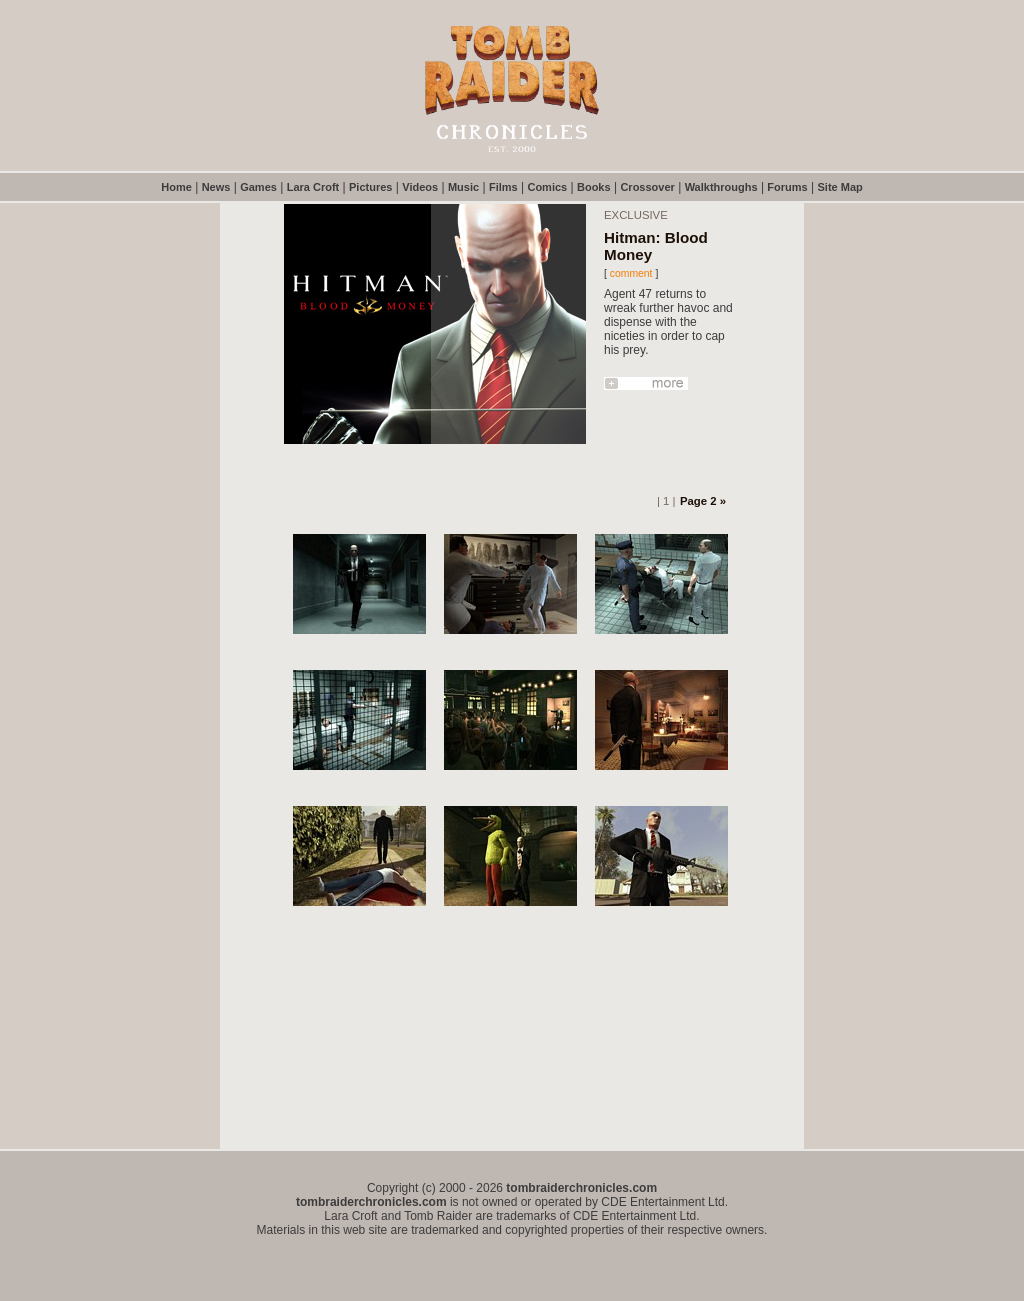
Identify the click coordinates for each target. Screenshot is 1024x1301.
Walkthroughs (721, 187)
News (216, 187)
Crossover (647, 187)
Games (258, 187)
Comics (547, 187)
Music (463, 187)
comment (631, 273)
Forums (787, 187)
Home (176, 187)
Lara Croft (313, 187)
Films (503, 187)
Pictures (370, 187)
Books (594, 187)
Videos (420, 187)
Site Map (840, 187)
